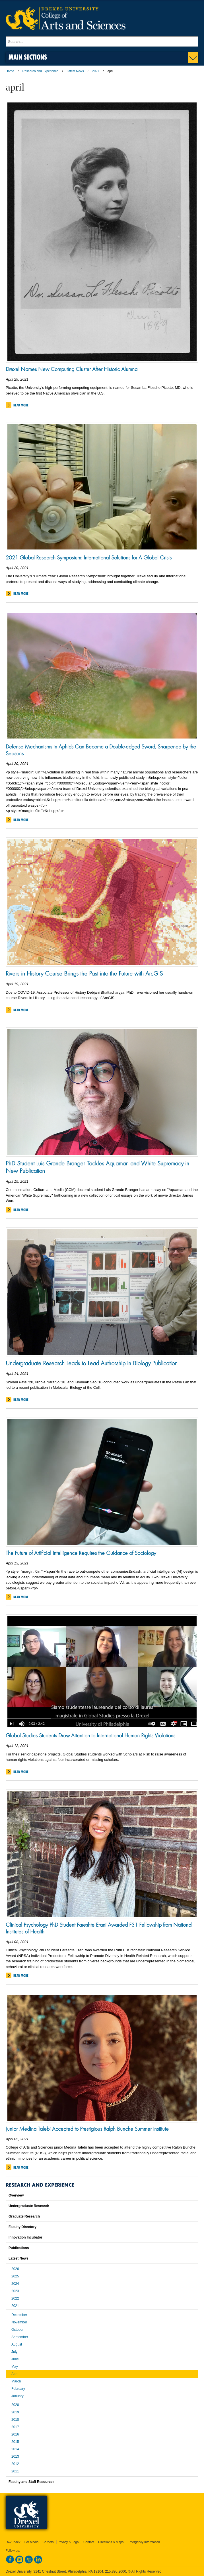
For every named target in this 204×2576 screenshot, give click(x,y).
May (14, 2367)
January (17, 2396)
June (15, 2359)
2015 (15, 2442)
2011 (15, 2471)
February (18, 2389)
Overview (16, 2195)
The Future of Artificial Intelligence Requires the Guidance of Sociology (81, 1552)
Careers (47, 2542)
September (19, 2337)
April (14, 2374)
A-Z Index (13, 2542)
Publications (19, 2248)
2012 (15, 2464)
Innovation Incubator (25, 2237)
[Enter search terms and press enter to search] (102, 41)
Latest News (75, 71)
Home (10, 71)
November (19, 2322)
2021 (95, 71)
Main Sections (28, 57)
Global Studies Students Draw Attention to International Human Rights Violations (90, 1735)
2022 (15, 2298)
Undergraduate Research (29, 2206)
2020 (15, 2405)
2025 (15, 2276)
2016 (15, 2434)
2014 (15, 2449)
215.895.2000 (115, 2571)
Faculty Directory (22, 2227)
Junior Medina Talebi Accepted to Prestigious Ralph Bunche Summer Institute (87, 2128)
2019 (15, 2412)
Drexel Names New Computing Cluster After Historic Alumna (71, 369)
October (17, 2330)
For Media (31, 2542)
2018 (15, 2420)
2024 (15, 2284)
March (16, 2381)
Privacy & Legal (68, 2542)
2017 (15, 2427)
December (19, 2315)
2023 (15, 2291)
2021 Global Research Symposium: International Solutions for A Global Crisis (89, 557)
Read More (20, 405)
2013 (15, 2456)
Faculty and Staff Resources (31, 2482)
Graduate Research (24, 2216)
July (14, 2352)
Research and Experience (40, 71)
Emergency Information (143, 2542)
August (16, 2344)
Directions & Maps (110, 2542)
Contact (88, 2542)
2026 (15, 2269)
